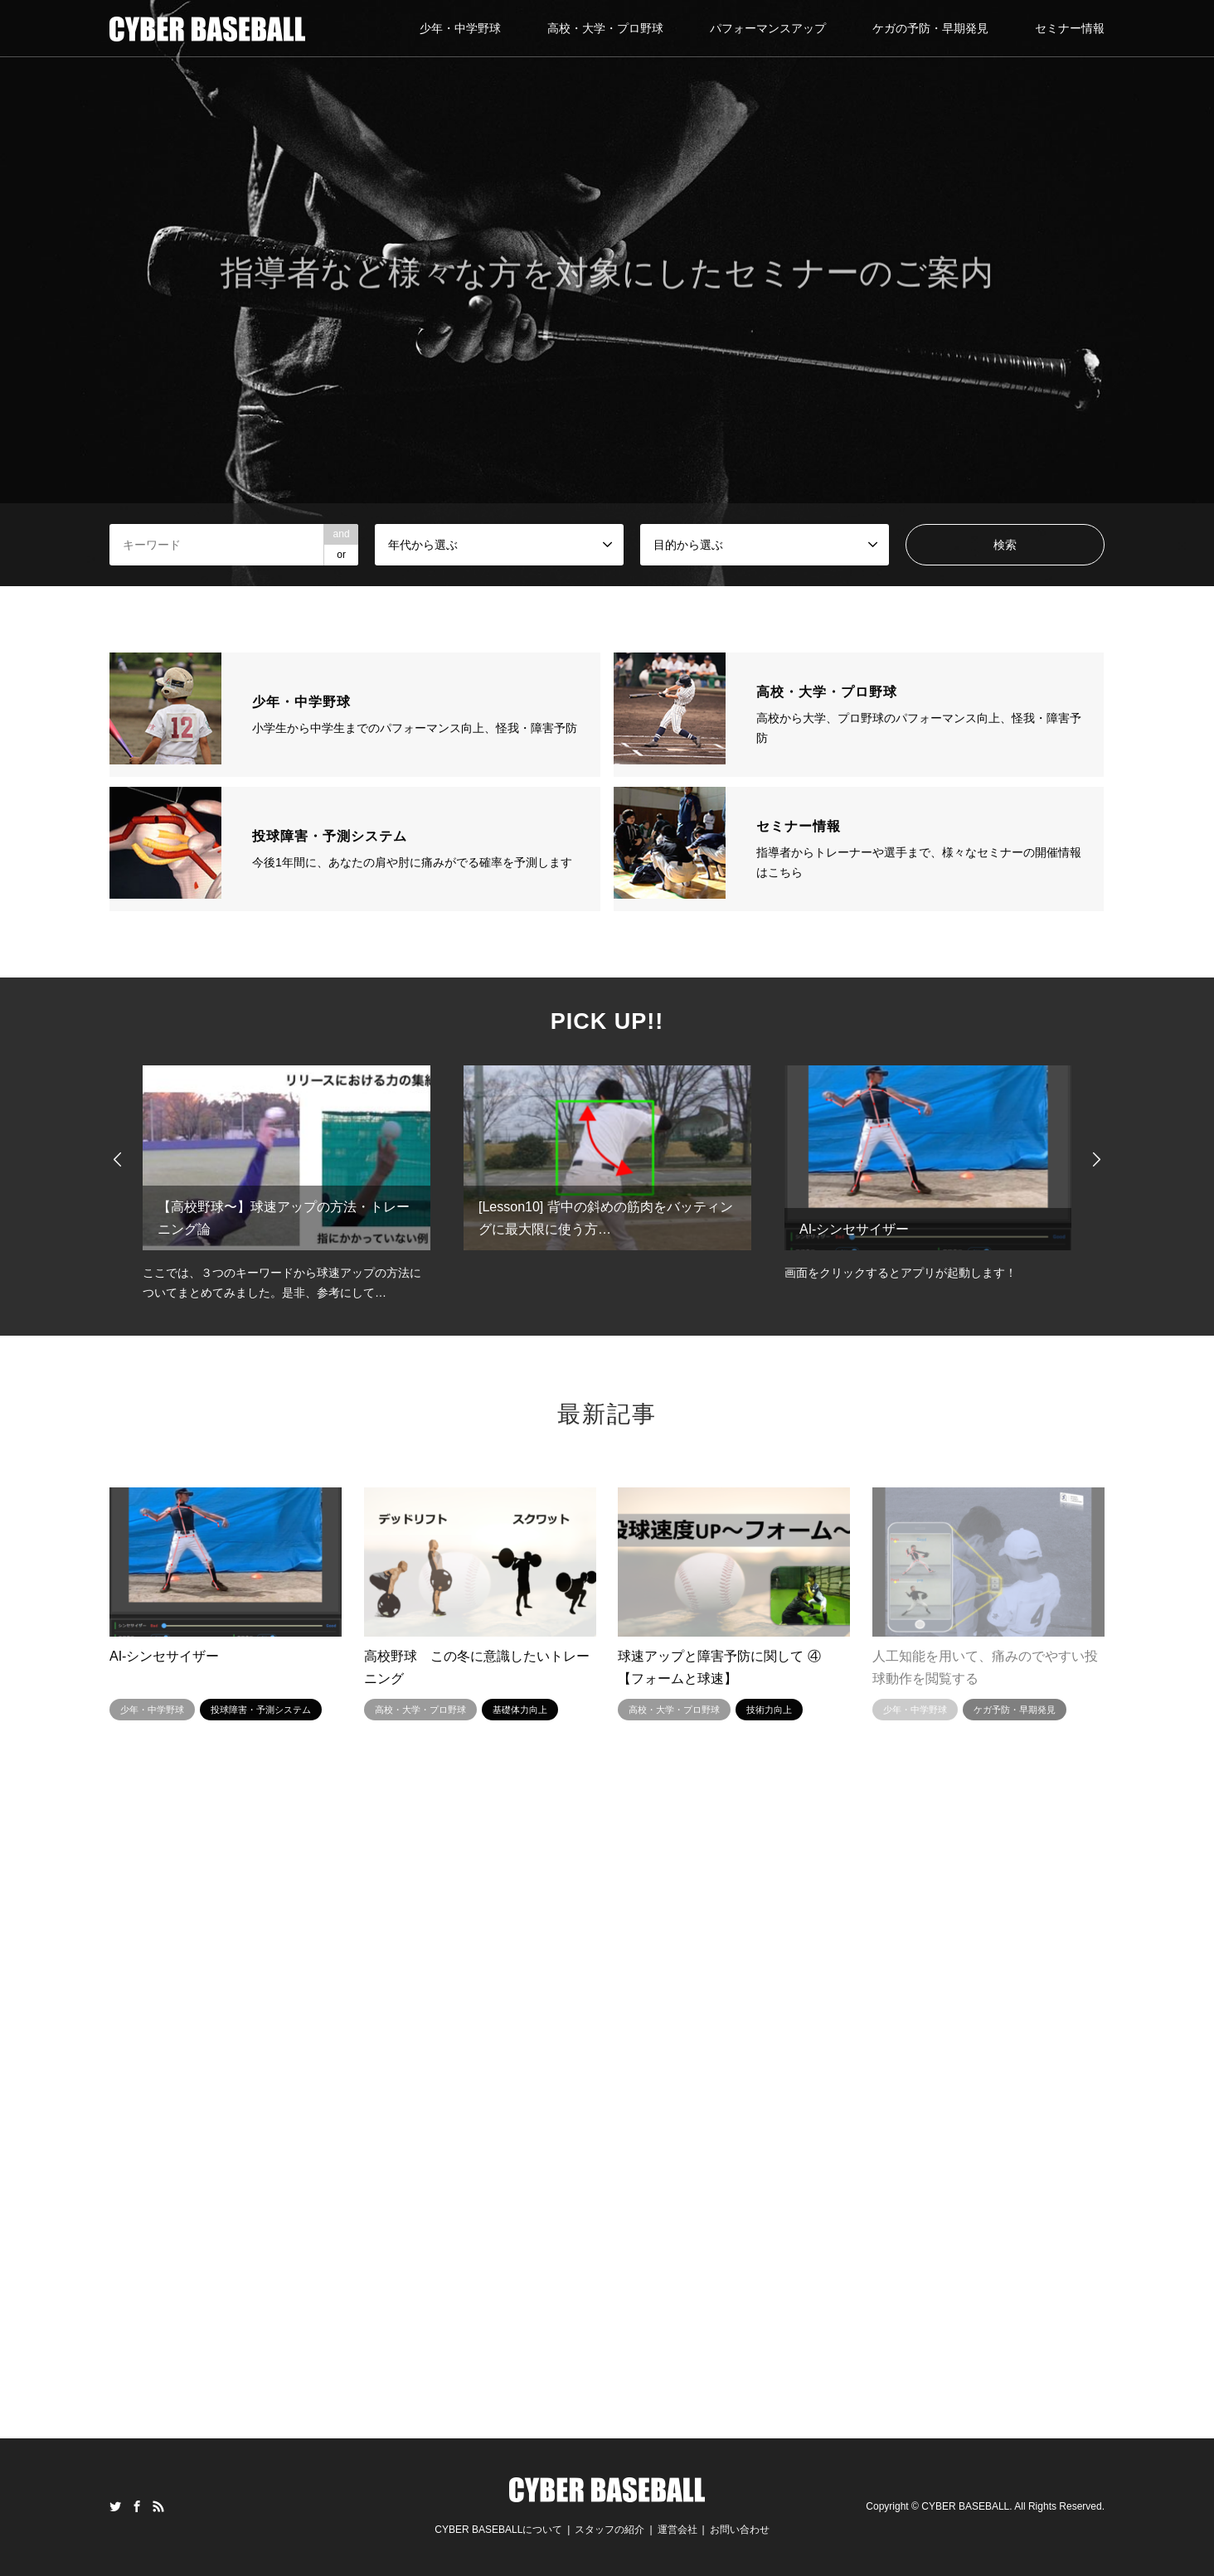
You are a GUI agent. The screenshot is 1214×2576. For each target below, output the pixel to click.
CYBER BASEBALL (965, 2507)
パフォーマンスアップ (768, 28)
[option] (607, 293)
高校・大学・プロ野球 (605, 28)
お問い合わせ (740, 2529)
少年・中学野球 (460, 28)
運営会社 (677, 2529)
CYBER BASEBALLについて (498, 2529)
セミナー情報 (1070, 28)
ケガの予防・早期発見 (930, 28)
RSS (158, 2506)
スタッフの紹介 (609, 2529)
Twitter (115, 2506)
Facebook (137, 2506)
